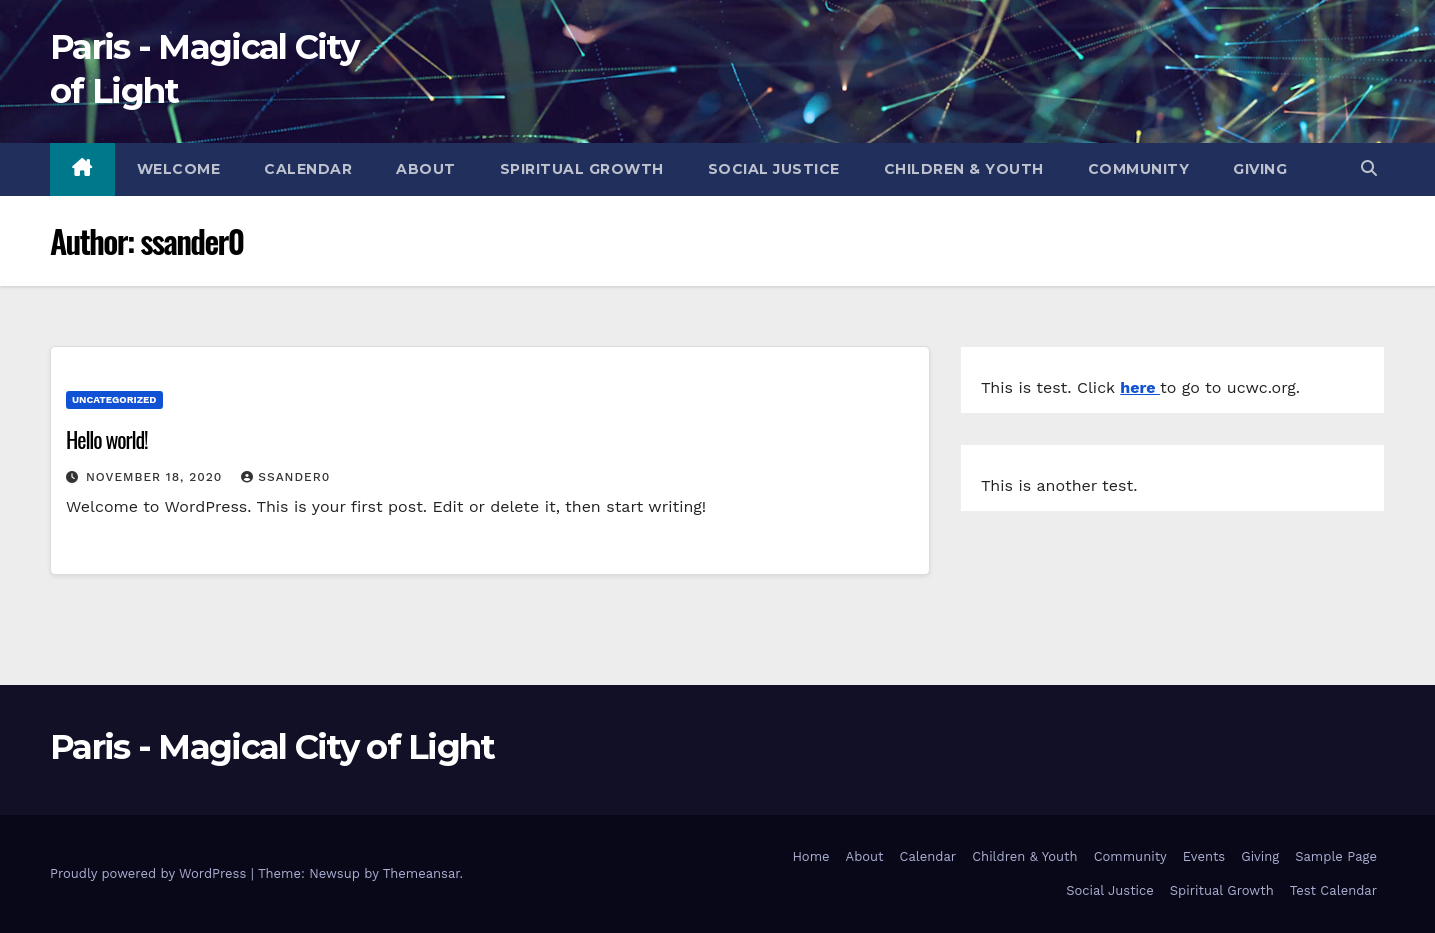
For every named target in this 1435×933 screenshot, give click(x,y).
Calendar (308, 169)
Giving (1260, 169)
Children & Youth (964, 169)
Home (810, 856)
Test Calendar (1333, 890)
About (426, 169)
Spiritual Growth (582, 169)
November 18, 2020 (156, 477)
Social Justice (774, 169)
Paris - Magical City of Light (272, 747)
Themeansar (421, 873)
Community (1139, 169)
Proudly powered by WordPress (150, 873)
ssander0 (285, 477)
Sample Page (1336, 856)
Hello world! (107, 439)
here (1140, 387)
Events (1204, 856)
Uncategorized (114, 399)
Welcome (179, 169)
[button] (1369, 168)
